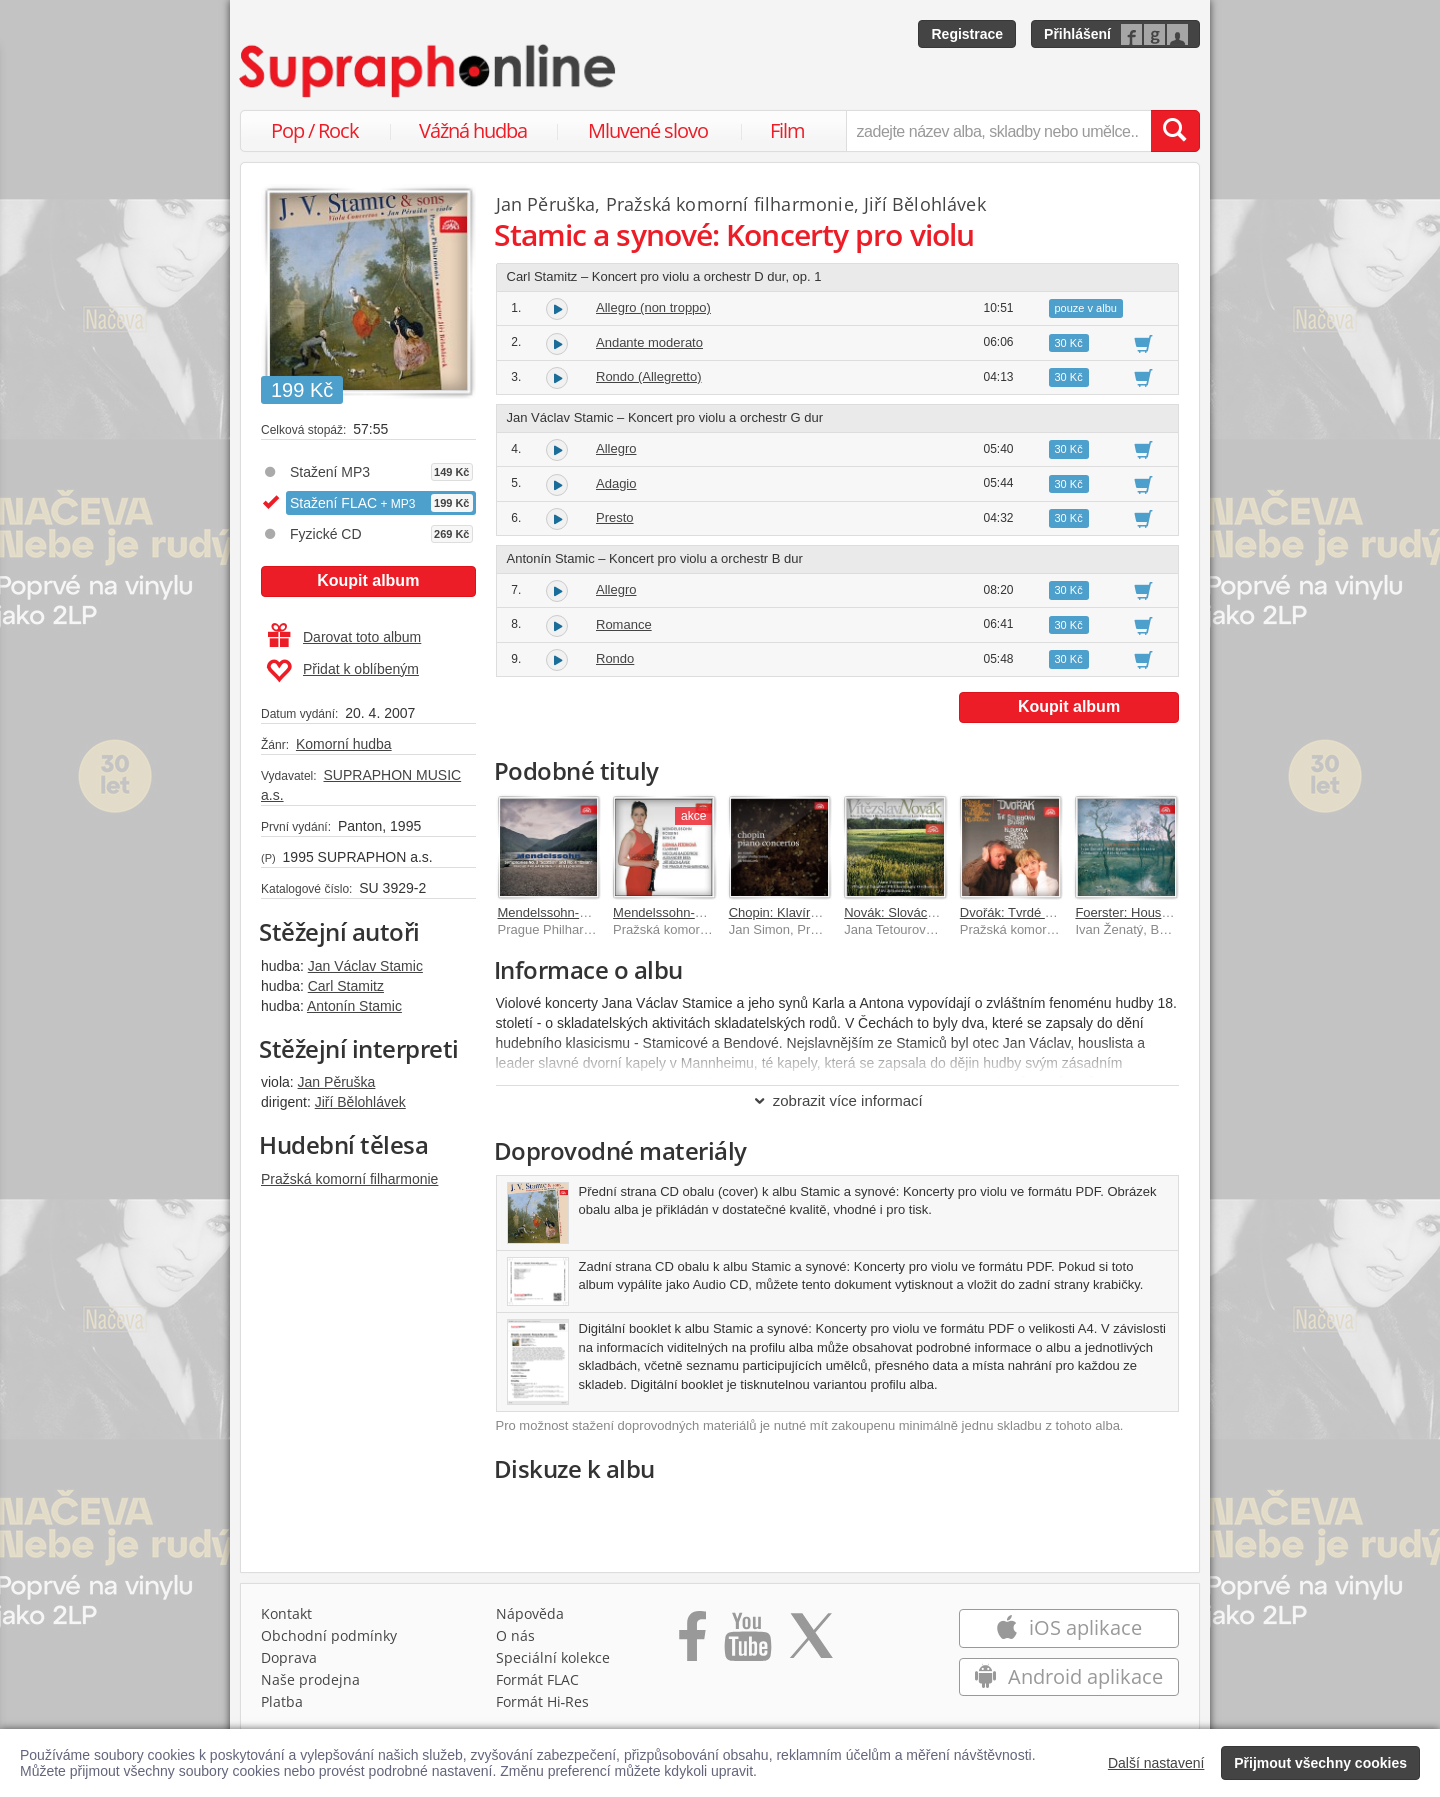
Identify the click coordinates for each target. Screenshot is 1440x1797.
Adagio (616, 483)
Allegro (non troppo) (653, 307)
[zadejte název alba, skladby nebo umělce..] (998, 131)
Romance (624, 624)
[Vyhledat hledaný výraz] (1175, 131)
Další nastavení (1156, 1763)
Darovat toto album (344, 637)
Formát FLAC (537, 1679)
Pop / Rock (315, 130)
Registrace (967, 34)
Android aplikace (1068, 1676)
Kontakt (286, 1613)
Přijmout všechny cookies (1320, 1763)
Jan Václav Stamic (365, 966)
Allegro (616, 448)
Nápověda (530, 1613)
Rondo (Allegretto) (649, 376)
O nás (515, 1635)
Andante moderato (649, 342)
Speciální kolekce (553, 1657)
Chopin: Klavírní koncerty (801, 912)
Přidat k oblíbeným (342, 671)
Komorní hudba (344, 744)
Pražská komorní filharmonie (349, 1179)
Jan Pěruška (337, 1082)
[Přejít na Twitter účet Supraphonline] (811, 1643)
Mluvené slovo (648, 130)
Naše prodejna (310, 1679)
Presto (615, 517)
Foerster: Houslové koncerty (1156, 912)
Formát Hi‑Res (543, 1701)
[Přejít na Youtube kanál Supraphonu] (747, 1643)
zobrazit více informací (837, 1100)
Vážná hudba (473, 130)
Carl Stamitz (346, 986)
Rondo (615, 658)
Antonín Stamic (354, 1006)
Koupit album (368, 580)
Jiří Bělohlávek (360, 1102)
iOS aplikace (1068, 1627)
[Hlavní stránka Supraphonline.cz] (429, 71)
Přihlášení (1077, 34)
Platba (282, 1701)
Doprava (289, 1657)
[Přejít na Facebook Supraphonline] (692, 1643)
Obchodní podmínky (329, 1635)
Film (787, 130)
